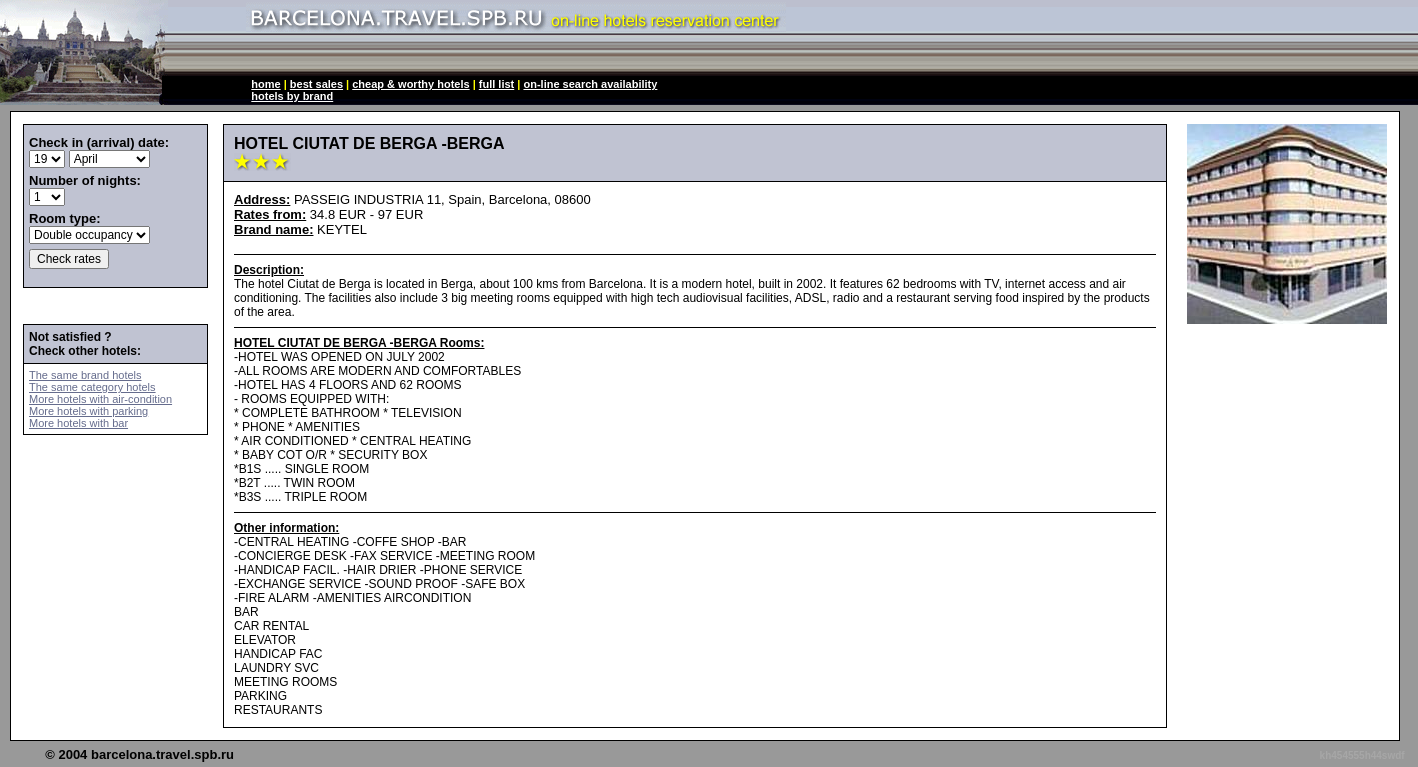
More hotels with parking (88, 411)
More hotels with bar (78, 423)
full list (496, 84)
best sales (316, 84)
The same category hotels (92, 387)
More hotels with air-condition (100, 399)
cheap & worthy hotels (410, 84)
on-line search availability (590, 84)
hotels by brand (292, 96)
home (265, 84)
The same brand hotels (85, 375)
